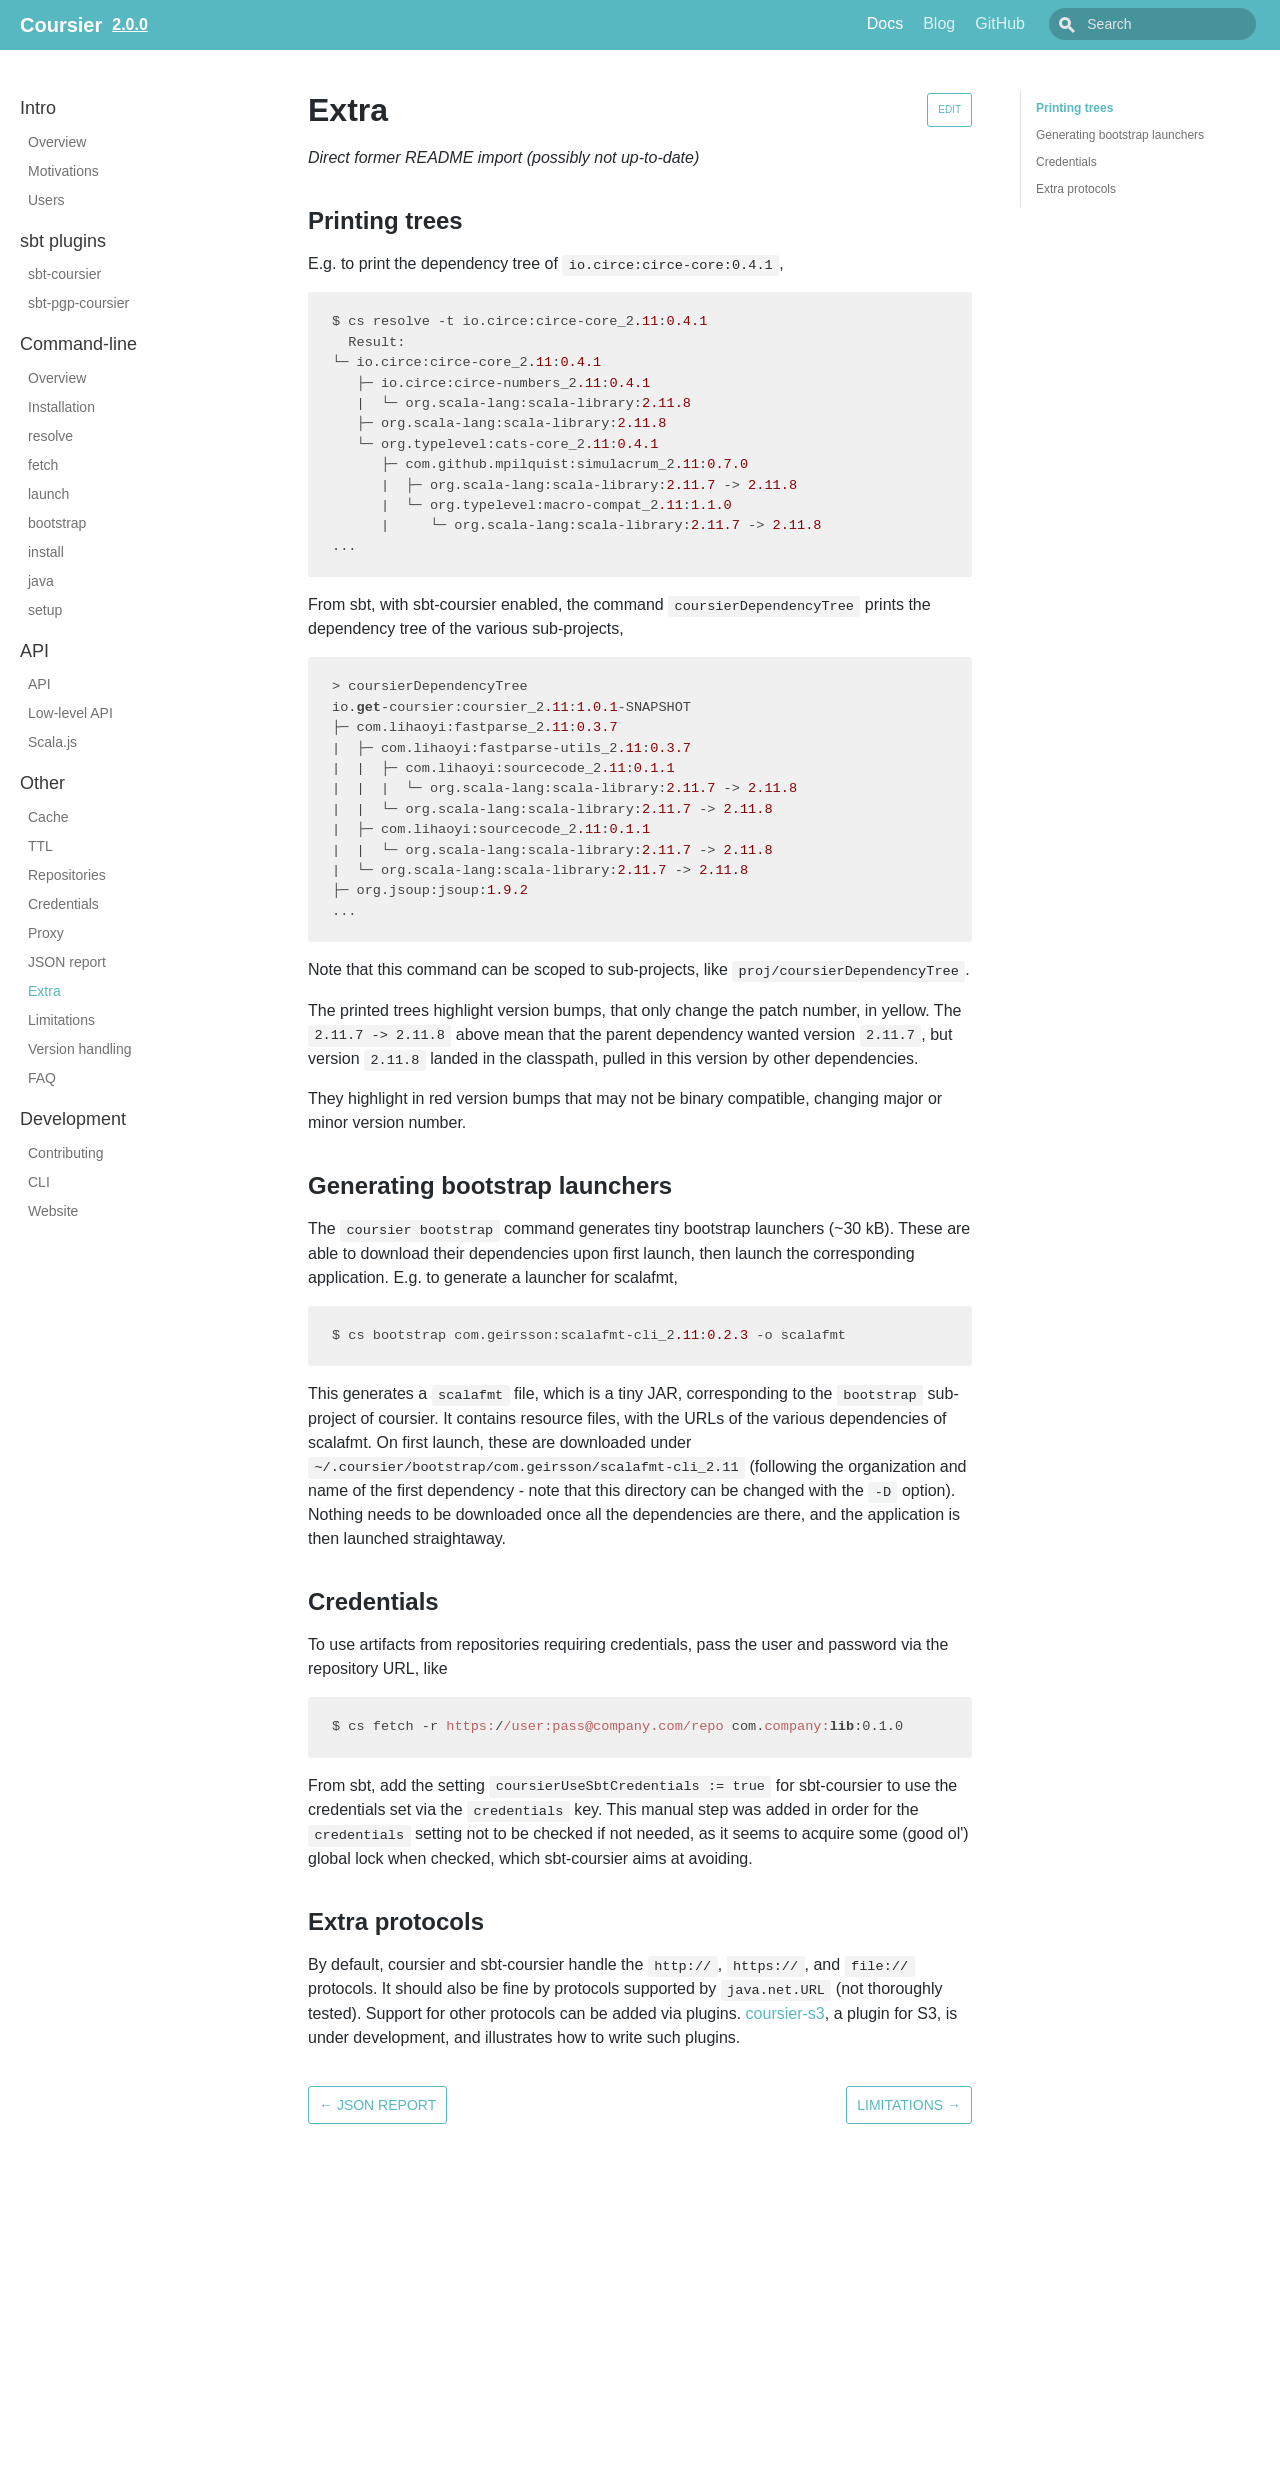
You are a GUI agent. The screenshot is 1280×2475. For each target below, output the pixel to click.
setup (45, 610)
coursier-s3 (785, 2013)
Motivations (63, 171)
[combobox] (1175, 24)
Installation (61, 407)
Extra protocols (1076, 189)
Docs (930, 23)
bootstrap (57, 523)
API (39, 684)
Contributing (66, 1153)
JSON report (67, 962)
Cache (48, 817)
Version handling (80, 1049)
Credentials (63, 904)
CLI (39, 1182)
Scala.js (52, 742)
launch (48, 494)
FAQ (42, 1078)
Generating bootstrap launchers (1120, 135)
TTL (40, 846)
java (41, 581)
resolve (50, 436)
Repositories (67, 875)
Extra (44, 991)
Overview (57, 142)
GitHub (1045, 23)
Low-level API (70, 713)
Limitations (61, 1020)
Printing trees (1074, 108)
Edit (949, 109)
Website (53, 1211)
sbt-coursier (64, 274)
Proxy (46, 933)
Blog (984, 23)
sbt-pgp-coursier (78, 303)
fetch (43, 465)
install (46, 552)
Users (46, 200)
